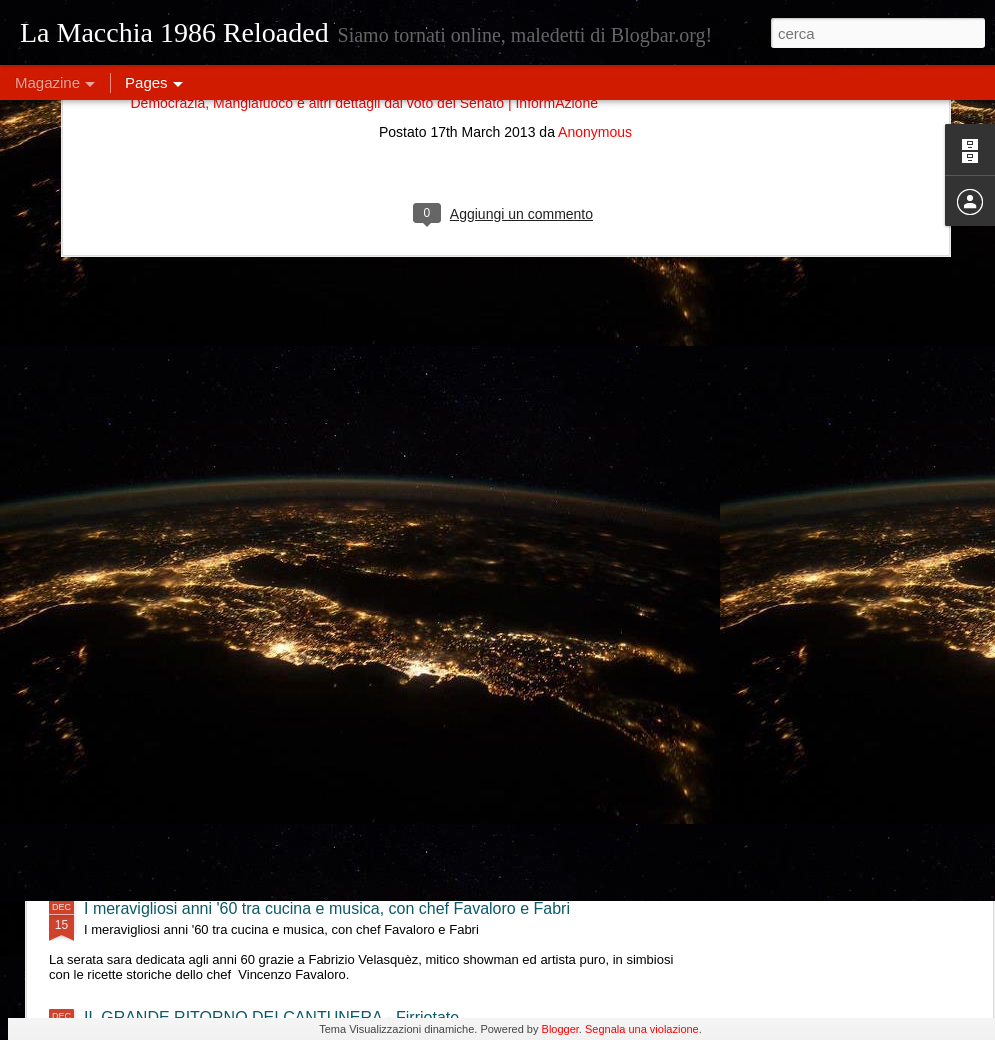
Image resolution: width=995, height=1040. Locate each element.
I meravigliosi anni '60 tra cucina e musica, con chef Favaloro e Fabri (327, 908)
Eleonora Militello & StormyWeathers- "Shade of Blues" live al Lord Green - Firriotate (383, 734)
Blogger (560, 1029)
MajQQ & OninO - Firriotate (181, 560)
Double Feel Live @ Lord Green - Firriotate (235, 821)
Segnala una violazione (642, 1029)
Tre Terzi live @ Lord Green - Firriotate (220, 647)
